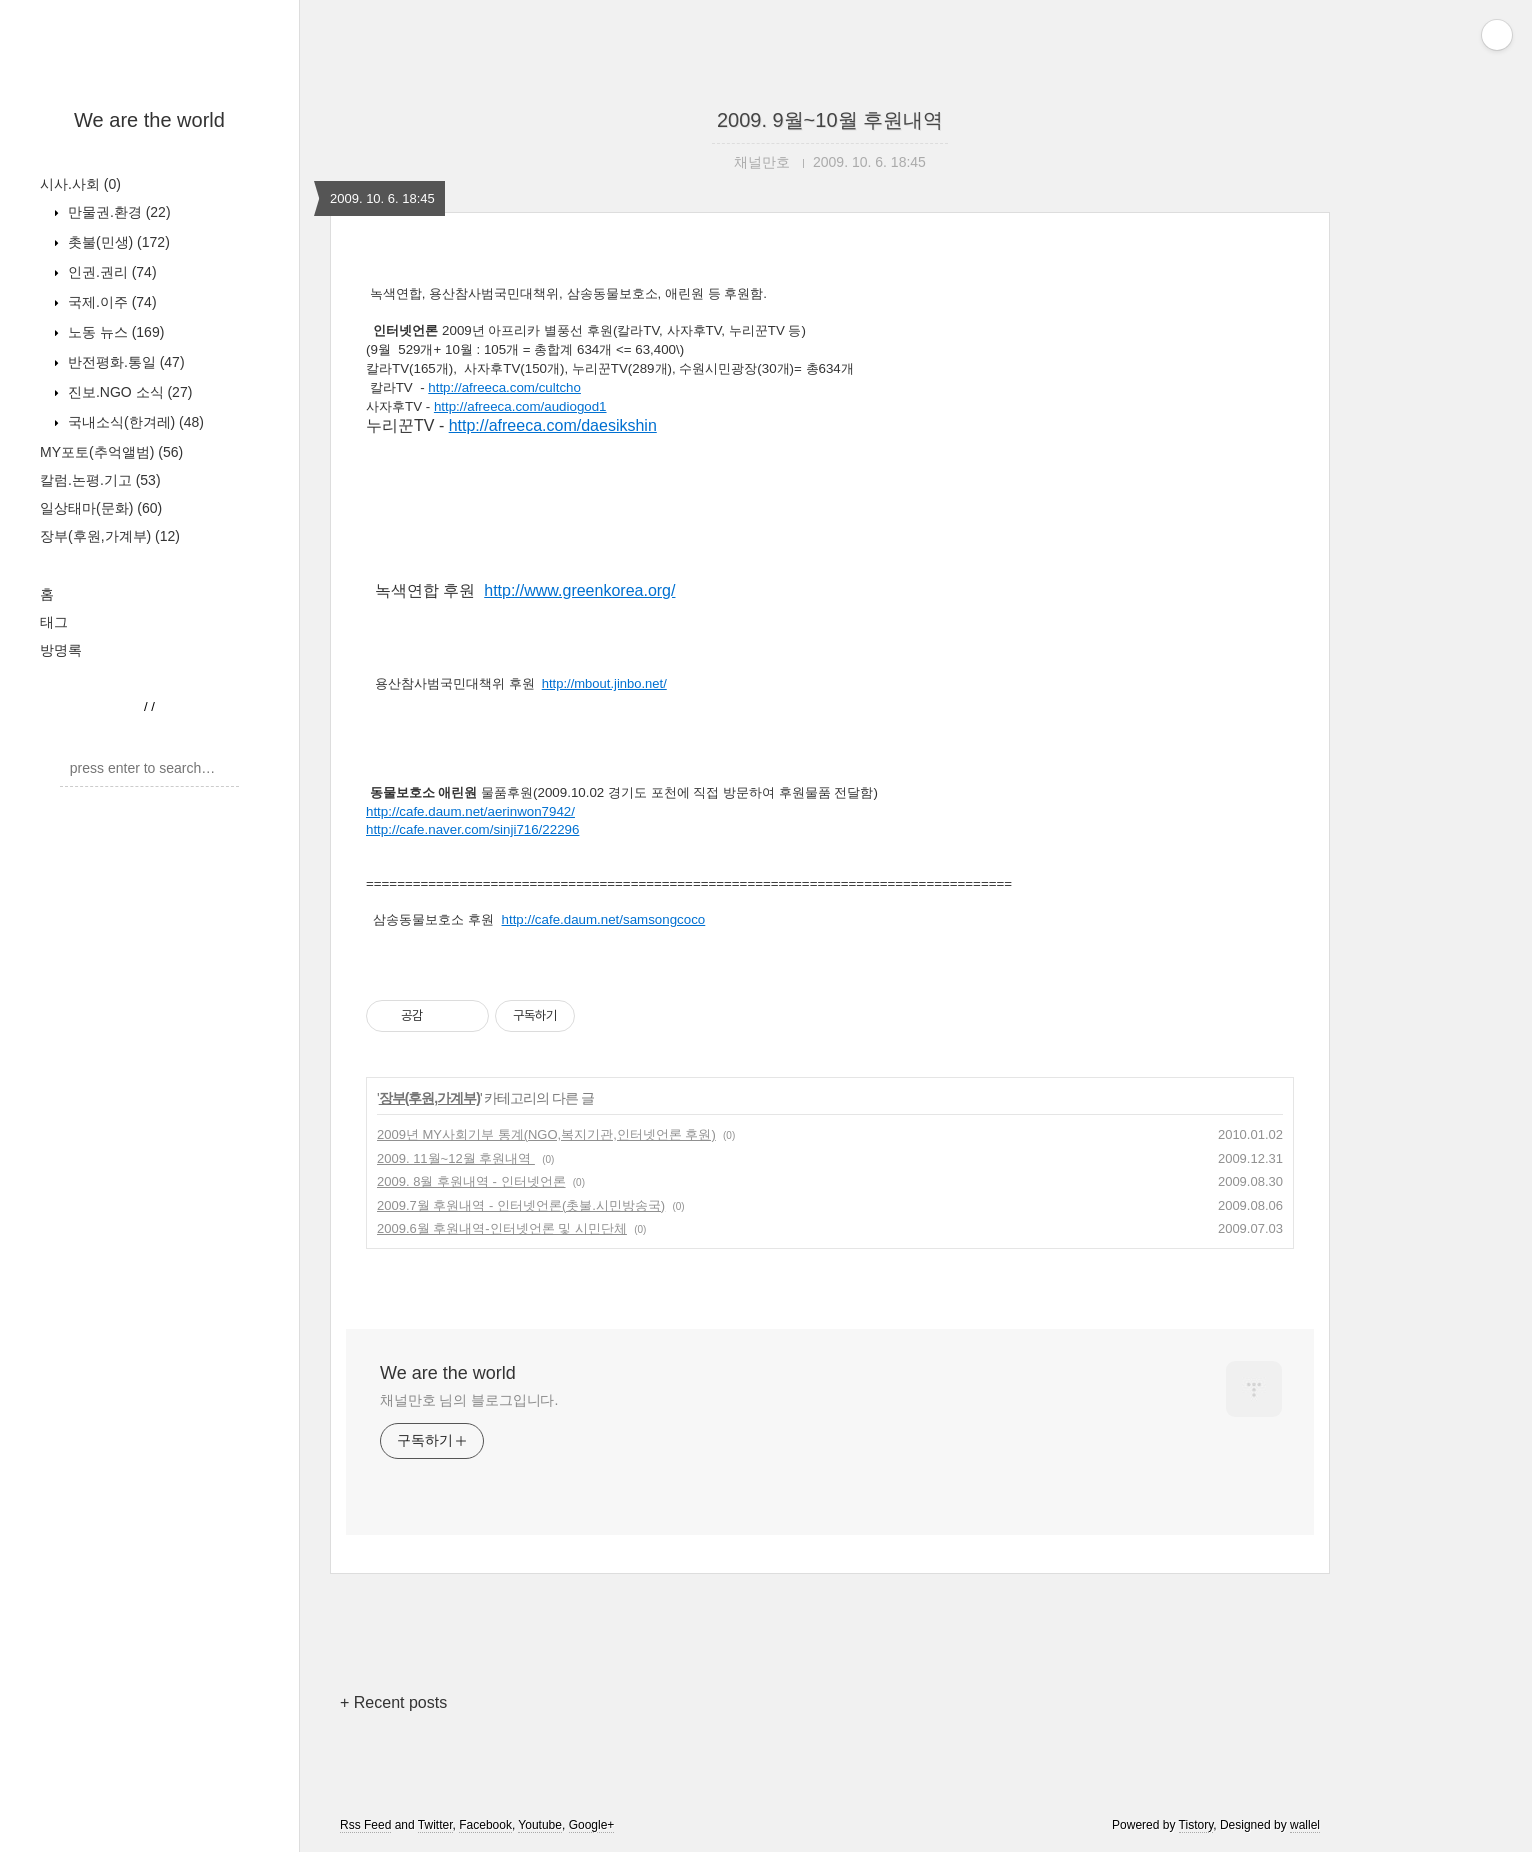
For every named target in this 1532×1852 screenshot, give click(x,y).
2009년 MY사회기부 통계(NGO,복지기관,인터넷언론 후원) (546, 1134)
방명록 (61, 650)
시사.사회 (80, 184)
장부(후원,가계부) (110, 536)
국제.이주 (110, 302)
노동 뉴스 (114, 332)
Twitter (435, 1825)
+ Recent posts (393, 1702)
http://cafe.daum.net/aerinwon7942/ (470, 811)
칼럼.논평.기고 (100, 480)
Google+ (592, 1825)
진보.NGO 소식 (128, 392)
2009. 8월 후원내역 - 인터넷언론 (471, 1181)
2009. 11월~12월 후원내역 (456, 1158)
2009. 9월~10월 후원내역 (830, 120)
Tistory (1196, 1825)
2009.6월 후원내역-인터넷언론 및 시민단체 (502, 1228)
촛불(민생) (117, 242)
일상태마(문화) (101, 508)
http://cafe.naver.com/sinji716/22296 (472, 829)
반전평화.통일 (124, 362)
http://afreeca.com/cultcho (504, 387)
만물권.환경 (117, 212)
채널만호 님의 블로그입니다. (469, 1400)
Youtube (540, 1825)
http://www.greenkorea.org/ (579, 590)
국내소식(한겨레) (134, 422)
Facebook (485, 1825)
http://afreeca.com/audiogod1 (520, 406)
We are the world (149, 120)
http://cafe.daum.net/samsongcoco (604, 919)
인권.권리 (110, 272)
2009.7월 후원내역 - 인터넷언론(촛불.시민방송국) (521, 1205)
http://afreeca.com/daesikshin (553, 425)
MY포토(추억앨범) (111, 452)
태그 (54, 622)
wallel (1305, 1825)
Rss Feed (365, 1825)
